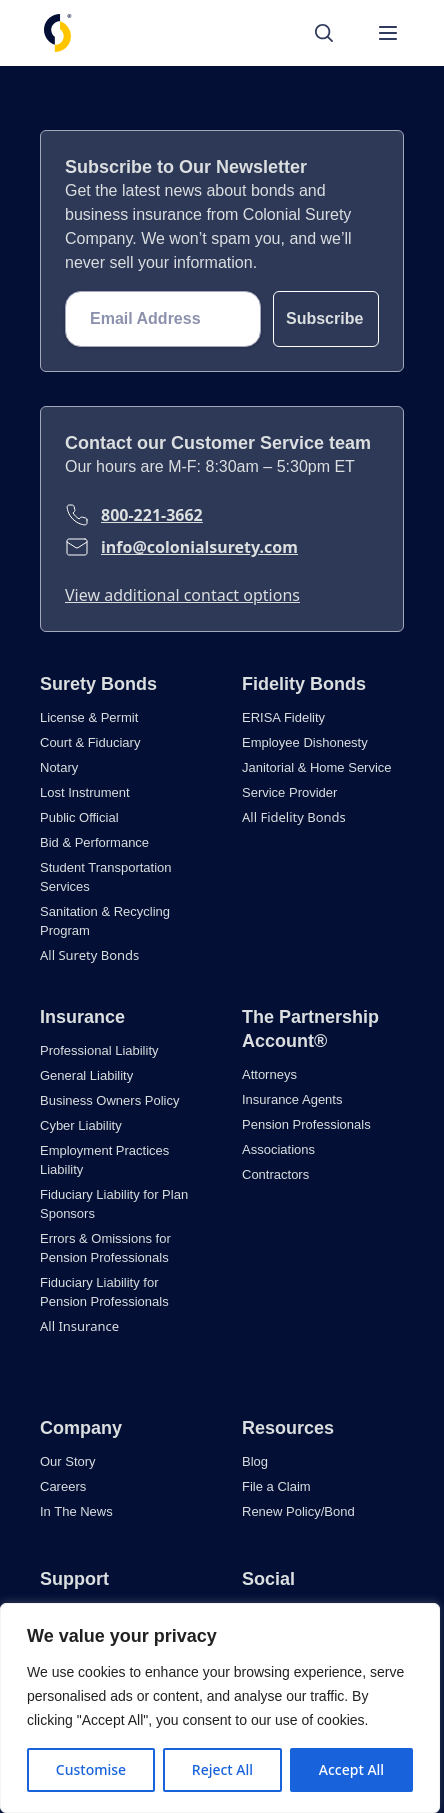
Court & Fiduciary (90, 742)
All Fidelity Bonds (294, 817)
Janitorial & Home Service (317, 767)
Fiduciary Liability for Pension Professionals (104, 1292)
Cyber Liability (81, 1125)
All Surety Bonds (89, 955)
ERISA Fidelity (283, 717)
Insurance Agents (292, 1099)
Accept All (351, 1769)
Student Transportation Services (106, 877)
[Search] (334, 33)
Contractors (275, 1174)
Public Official (79, 817)
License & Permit (89, 717)
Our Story (68, 1461)
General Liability (86, 1075)
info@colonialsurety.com (199, 547)
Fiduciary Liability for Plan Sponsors (114, 1204)
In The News (76, 1511)
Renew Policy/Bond (298, 1511)
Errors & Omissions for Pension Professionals (105, 1248)
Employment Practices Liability (104, 1160)
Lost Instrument (85, 792)
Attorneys (269, 1074)
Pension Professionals (306, 1124)
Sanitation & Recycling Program (105, 921)
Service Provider (289, 792)
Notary (59, 767)
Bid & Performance (94, 842)
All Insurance (79, 1326)
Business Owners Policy (109, 1100)
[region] (220, 1708)
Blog (255, 1461)
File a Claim (276, 1486)
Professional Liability (99, 1050)
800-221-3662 (152, 515)
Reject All (222, 1769)
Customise (91, 1769)
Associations (278, 1149)
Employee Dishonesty (305, 742)
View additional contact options (182, 595)
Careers (63, 1486)
